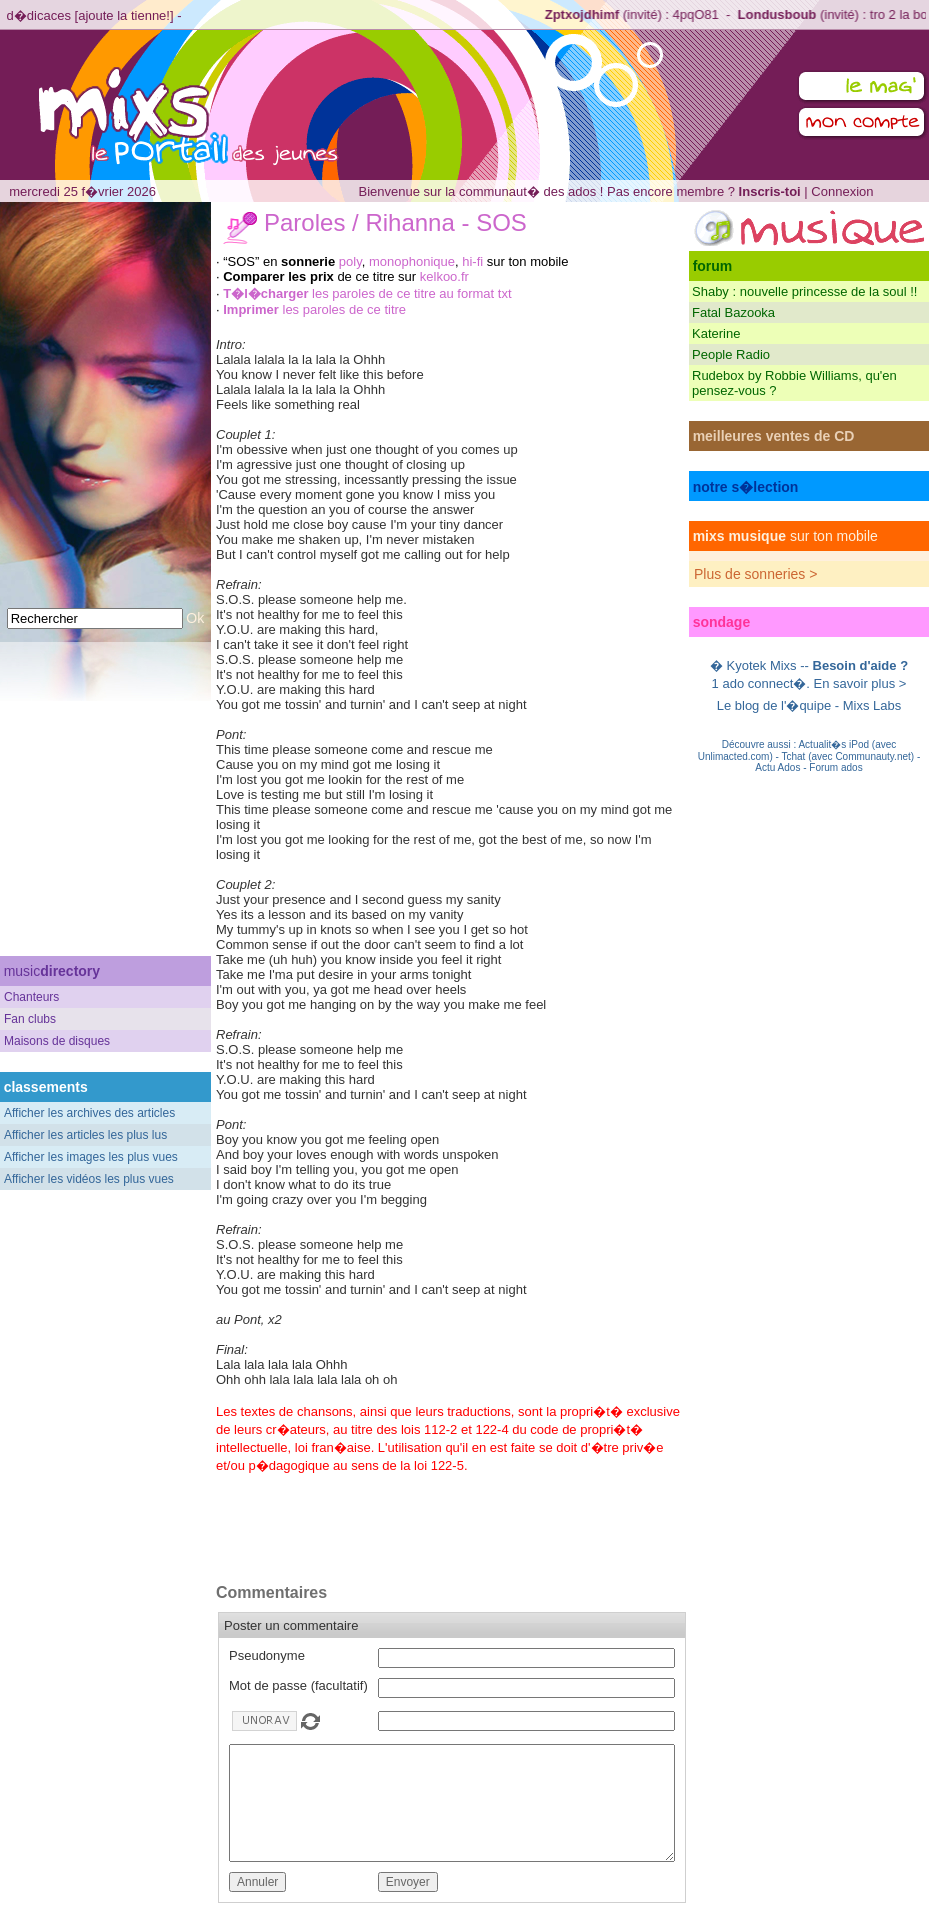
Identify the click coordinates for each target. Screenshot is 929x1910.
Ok (195, 618)
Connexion (842, 191)
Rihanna (409, 222)
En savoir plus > (860, 683)
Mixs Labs (872, 705)
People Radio (731, 354)
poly (350, 261)
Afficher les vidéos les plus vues (89, 1179)
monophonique (412, 261)
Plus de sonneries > (755, 574)
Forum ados (835, 767)
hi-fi (472, 261)
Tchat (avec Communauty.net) (847, 756)
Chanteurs (31, 997)
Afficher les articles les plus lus (85, 1135)
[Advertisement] (106, 821)
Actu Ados (777, 767)
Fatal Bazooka (733, 312)
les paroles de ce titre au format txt (367, 293)
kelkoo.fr (444, 276)
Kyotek (747, 665)
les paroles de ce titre (314, 309)
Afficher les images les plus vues (91, 1157)
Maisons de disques (57, 1041)
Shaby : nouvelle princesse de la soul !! (804, 291)
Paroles (304, 222)
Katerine (716, 333)
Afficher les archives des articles (89, 1113)
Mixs (783, 665)
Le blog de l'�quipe (774, 705)
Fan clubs (30, 1019)
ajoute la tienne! (124, 15)
